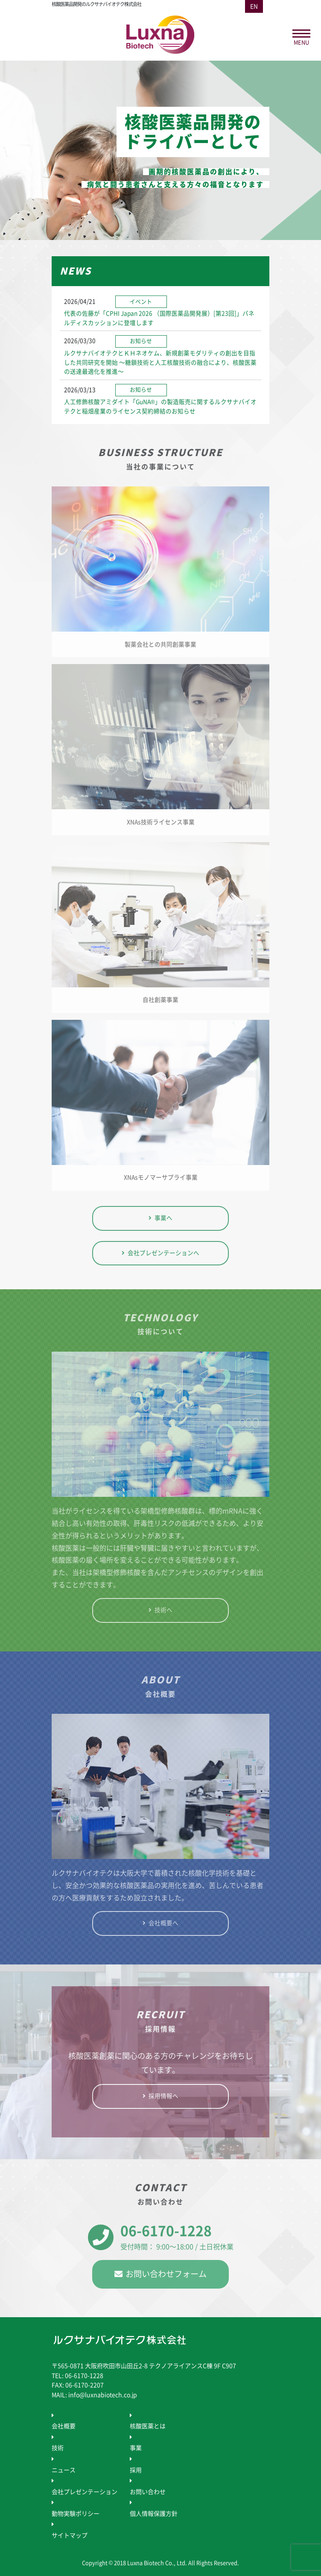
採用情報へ (163, 2096)
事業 (136, 2448)
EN (254, 6)
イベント (141, 301)
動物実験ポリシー (75, 2514)
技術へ (163, 1610)
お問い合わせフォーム (166, 2274)
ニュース (64, 2470)
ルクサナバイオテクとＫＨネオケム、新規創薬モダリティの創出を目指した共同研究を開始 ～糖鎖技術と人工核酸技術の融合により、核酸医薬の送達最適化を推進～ (160, 362)
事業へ (163, 1218)
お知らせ (141, 341)
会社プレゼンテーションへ (163, 1253)
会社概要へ (163, 1923)
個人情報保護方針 (154, 2514)
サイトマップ (70, 2535)
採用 (136, 2470)
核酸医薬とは (148, 2426)
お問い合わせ (148, 2492)
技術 (58, 2448)
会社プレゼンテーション (84, 2492)
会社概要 (64, 2426)
